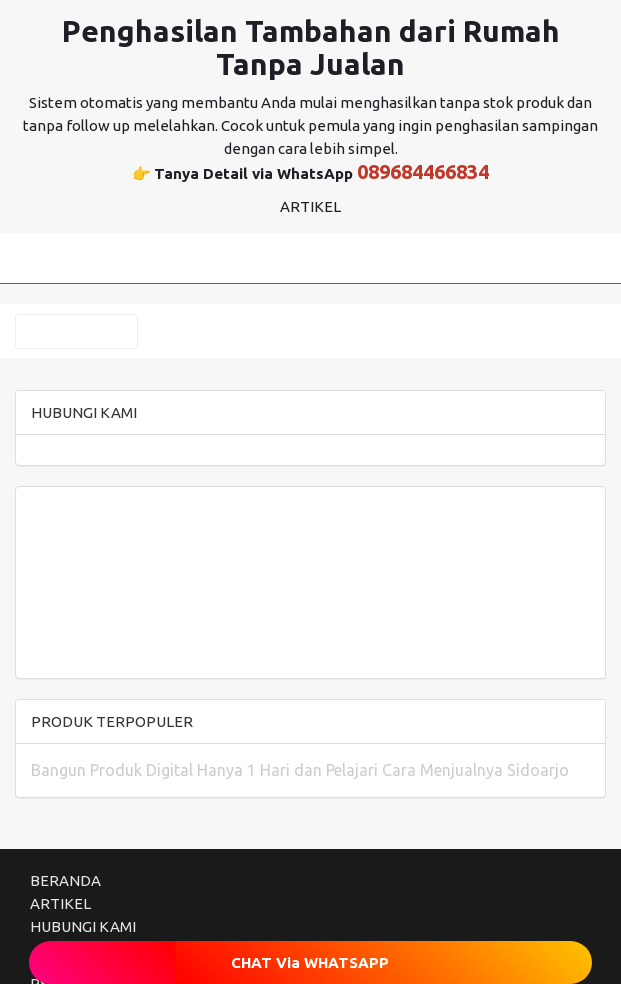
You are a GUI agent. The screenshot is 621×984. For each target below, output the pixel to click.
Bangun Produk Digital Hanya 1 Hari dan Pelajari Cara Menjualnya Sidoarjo (300, 770)
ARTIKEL (60, 903)
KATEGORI (76, 331)
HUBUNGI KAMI (83, 926)
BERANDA (65, 880)
